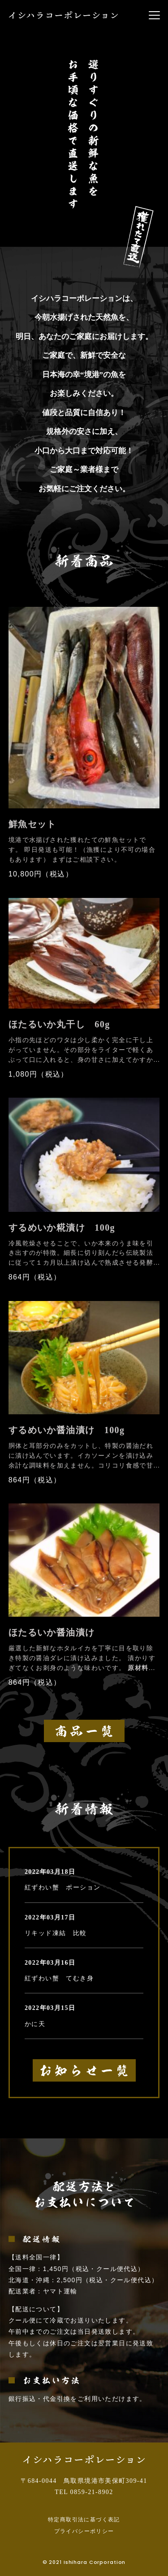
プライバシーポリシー (84, 2531)
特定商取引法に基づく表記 (84, 2519)
